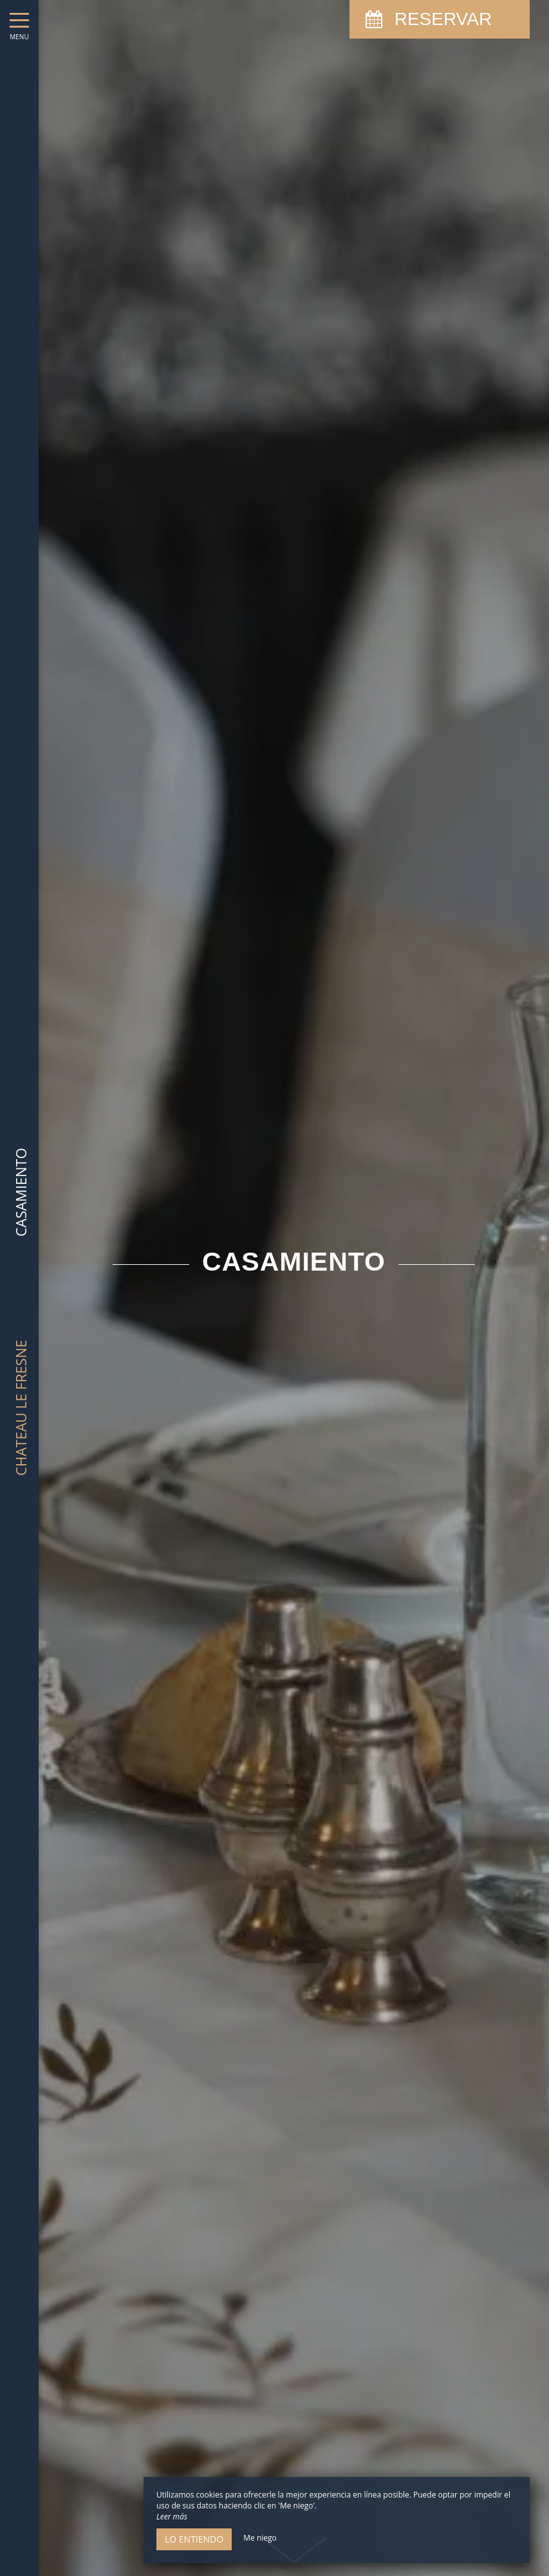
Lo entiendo (194, 2539)
